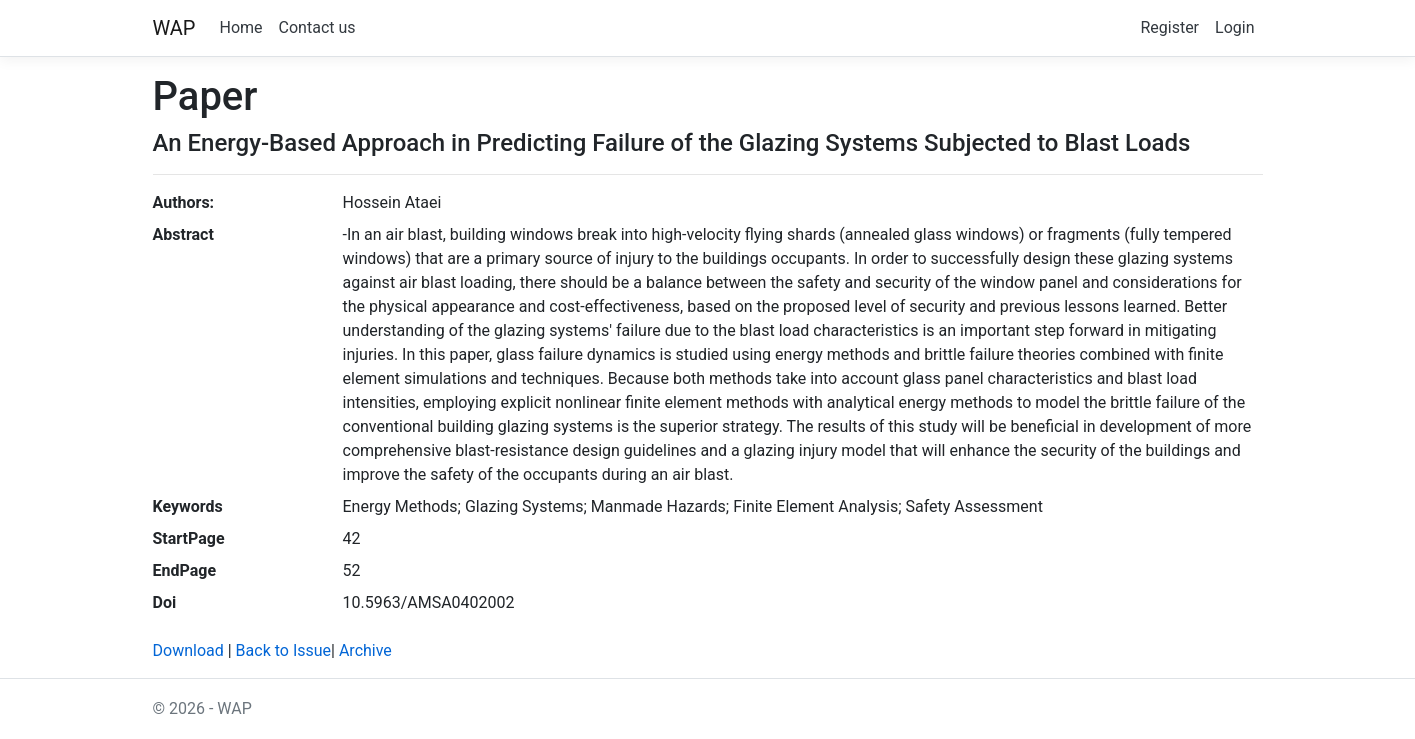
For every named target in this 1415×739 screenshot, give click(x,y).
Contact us (317, 27)
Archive (365, 650)
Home (241, 27)
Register (1169, 27)
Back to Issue (283, 650)
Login (1234, 27)
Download (188, 650)
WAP (174, 28)
